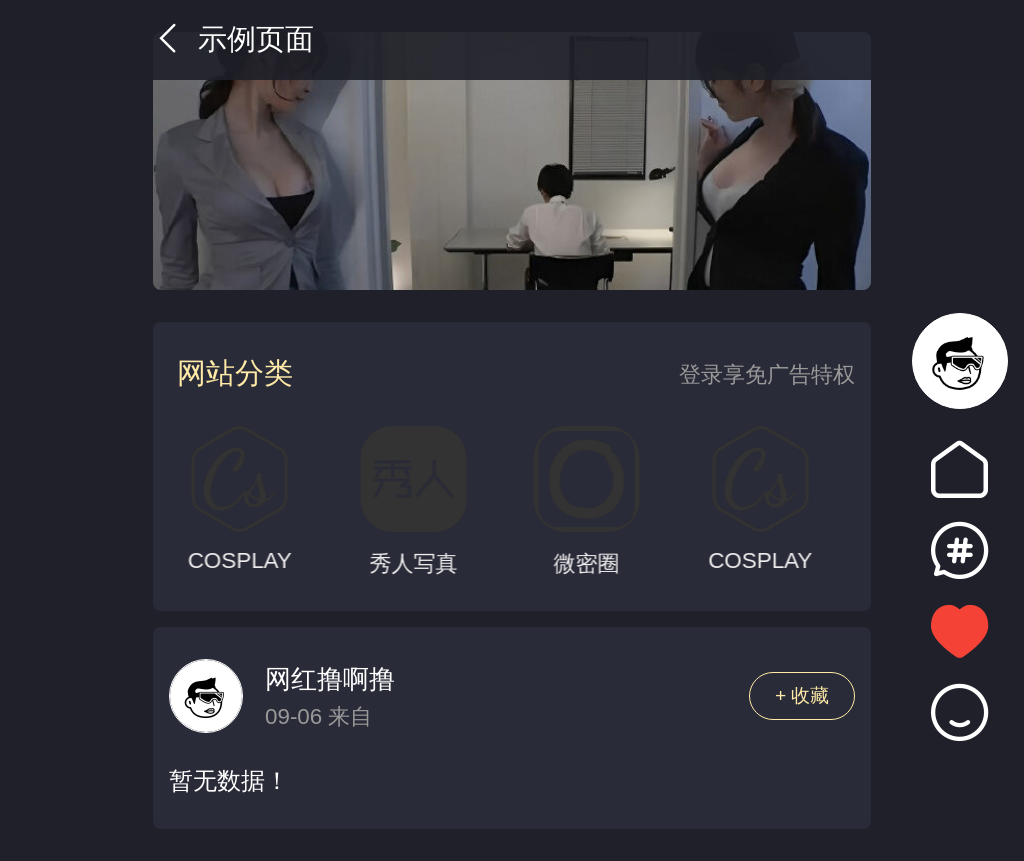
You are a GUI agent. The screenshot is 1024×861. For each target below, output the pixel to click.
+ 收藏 (802, 695)
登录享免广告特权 (767, 374)
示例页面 (233, 39)
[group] (512, 161)
